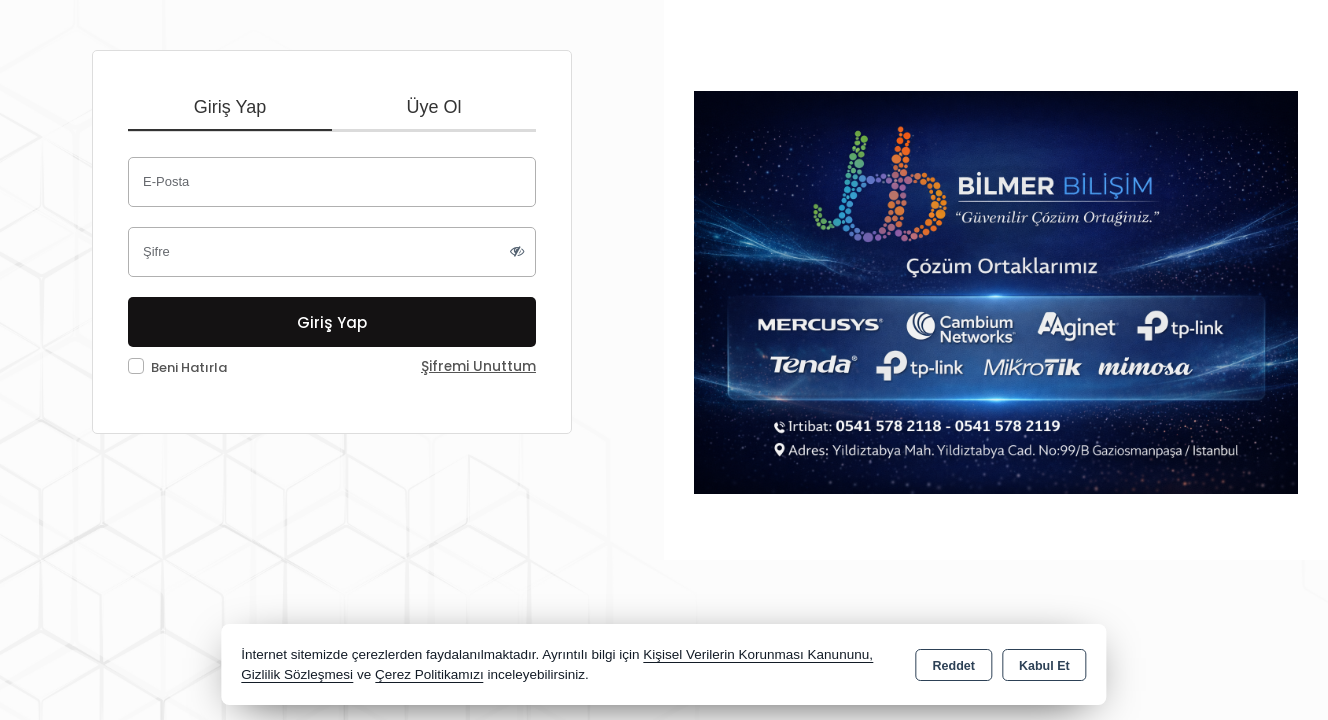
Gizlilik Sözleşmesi (297, 674)
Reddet (954, 666)
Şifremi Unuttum (478, 366)
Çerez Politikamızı (429, 674)
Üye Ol (433, 107)
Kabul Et (1044, 666)
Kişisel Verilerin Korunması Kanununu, (758, 654)
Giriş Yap (230, 107)
